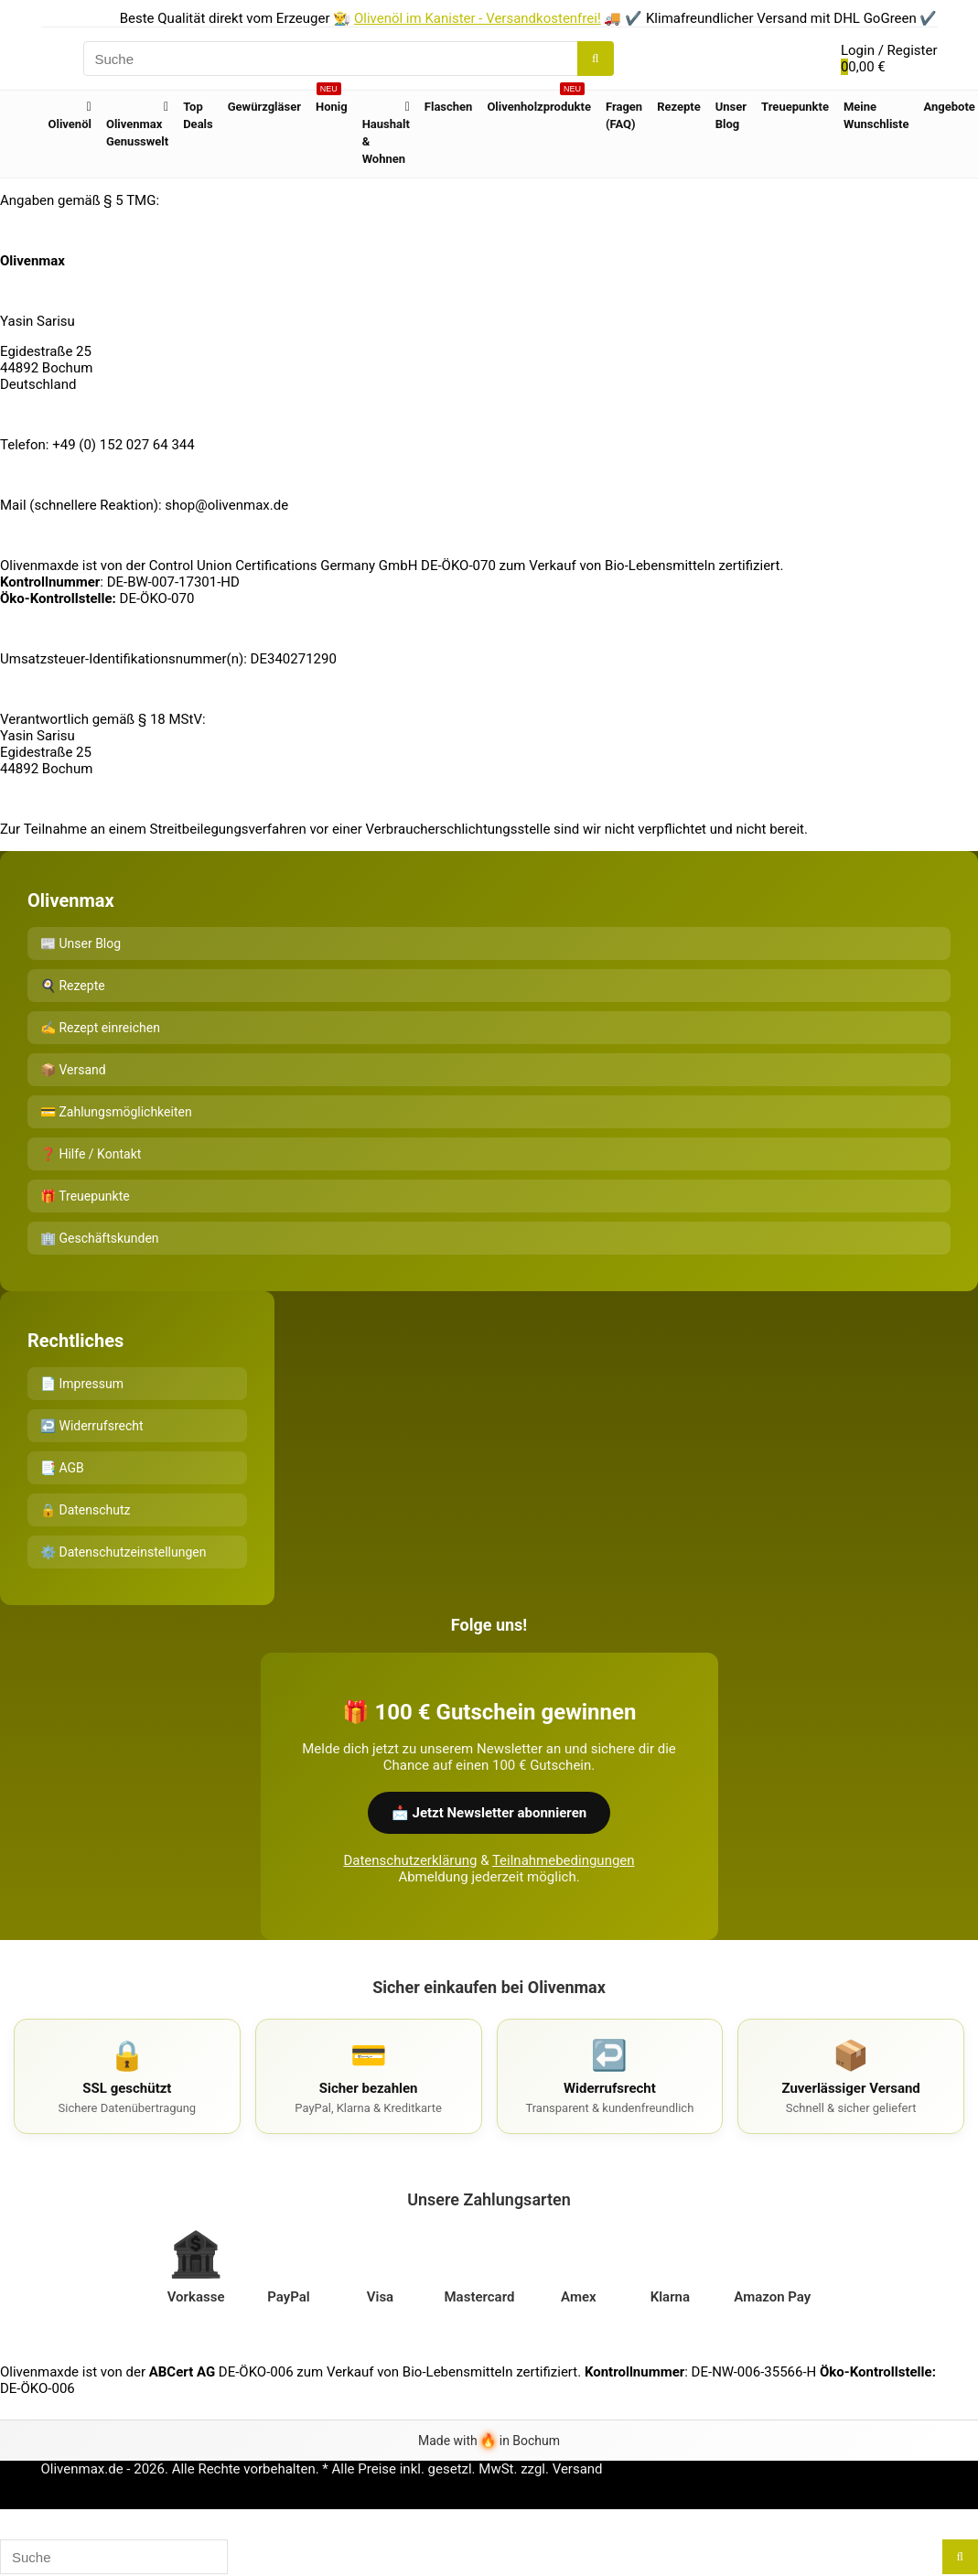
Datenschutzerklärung (410, 1860)
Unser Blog (731, 115)
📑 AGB (62, 1467)
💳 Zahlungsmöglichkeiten (116, 1112)
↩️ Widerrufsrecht (92, 1425)
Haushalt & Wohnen (386, 141)
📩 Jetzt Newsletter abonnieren (489, 1813)
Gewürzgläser (264, 106)
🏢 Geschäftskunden (99, 1238)
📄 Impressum (82, 1383)
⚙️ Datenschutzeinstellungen (123, 1552)
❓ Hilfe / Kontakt (90, 1154)
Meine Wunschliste (876, 115)
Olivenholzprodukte (539, 102)
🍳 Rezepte (72, 985)
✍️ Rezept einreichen (100, 1027)
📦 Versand (73, 1069)
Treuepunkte (795, 106)
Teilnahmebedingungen (563, 1860)
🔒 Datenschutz (85, 1510)
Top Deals (198, 115)
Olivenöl (69, 124)
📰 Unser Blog (80, 943)
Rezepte (679, 106)
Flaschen (449, 106)
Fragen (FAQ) (624, 115)
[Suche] (595, 58)
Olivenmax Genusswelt (137, 132)
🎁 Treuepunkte (85, 1196)
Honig (332, 102)
